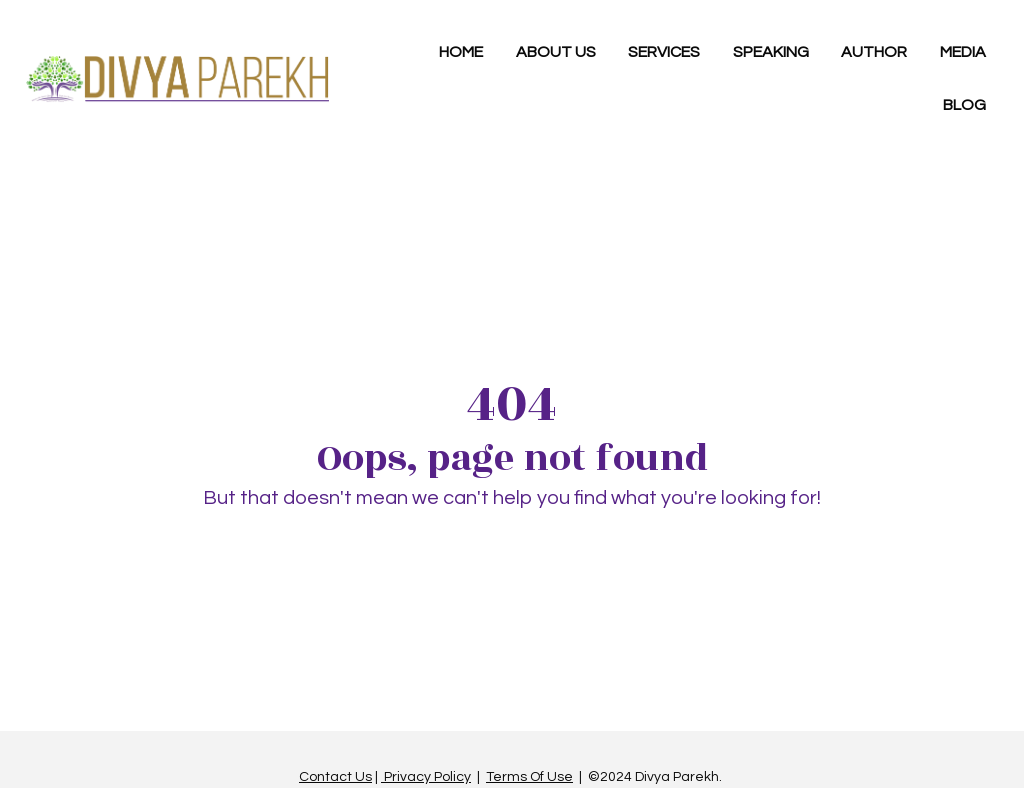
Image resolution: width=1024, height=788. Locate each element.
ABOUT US (556, 52)
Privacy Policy (426, 771)
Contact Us (335, 771)
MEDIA (963, 52)
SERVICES (664, 52)
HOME (461, 52)
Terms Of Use (529, 771)
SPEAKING (771, 52)
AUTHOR (874, 52)
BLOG (964, 105)
